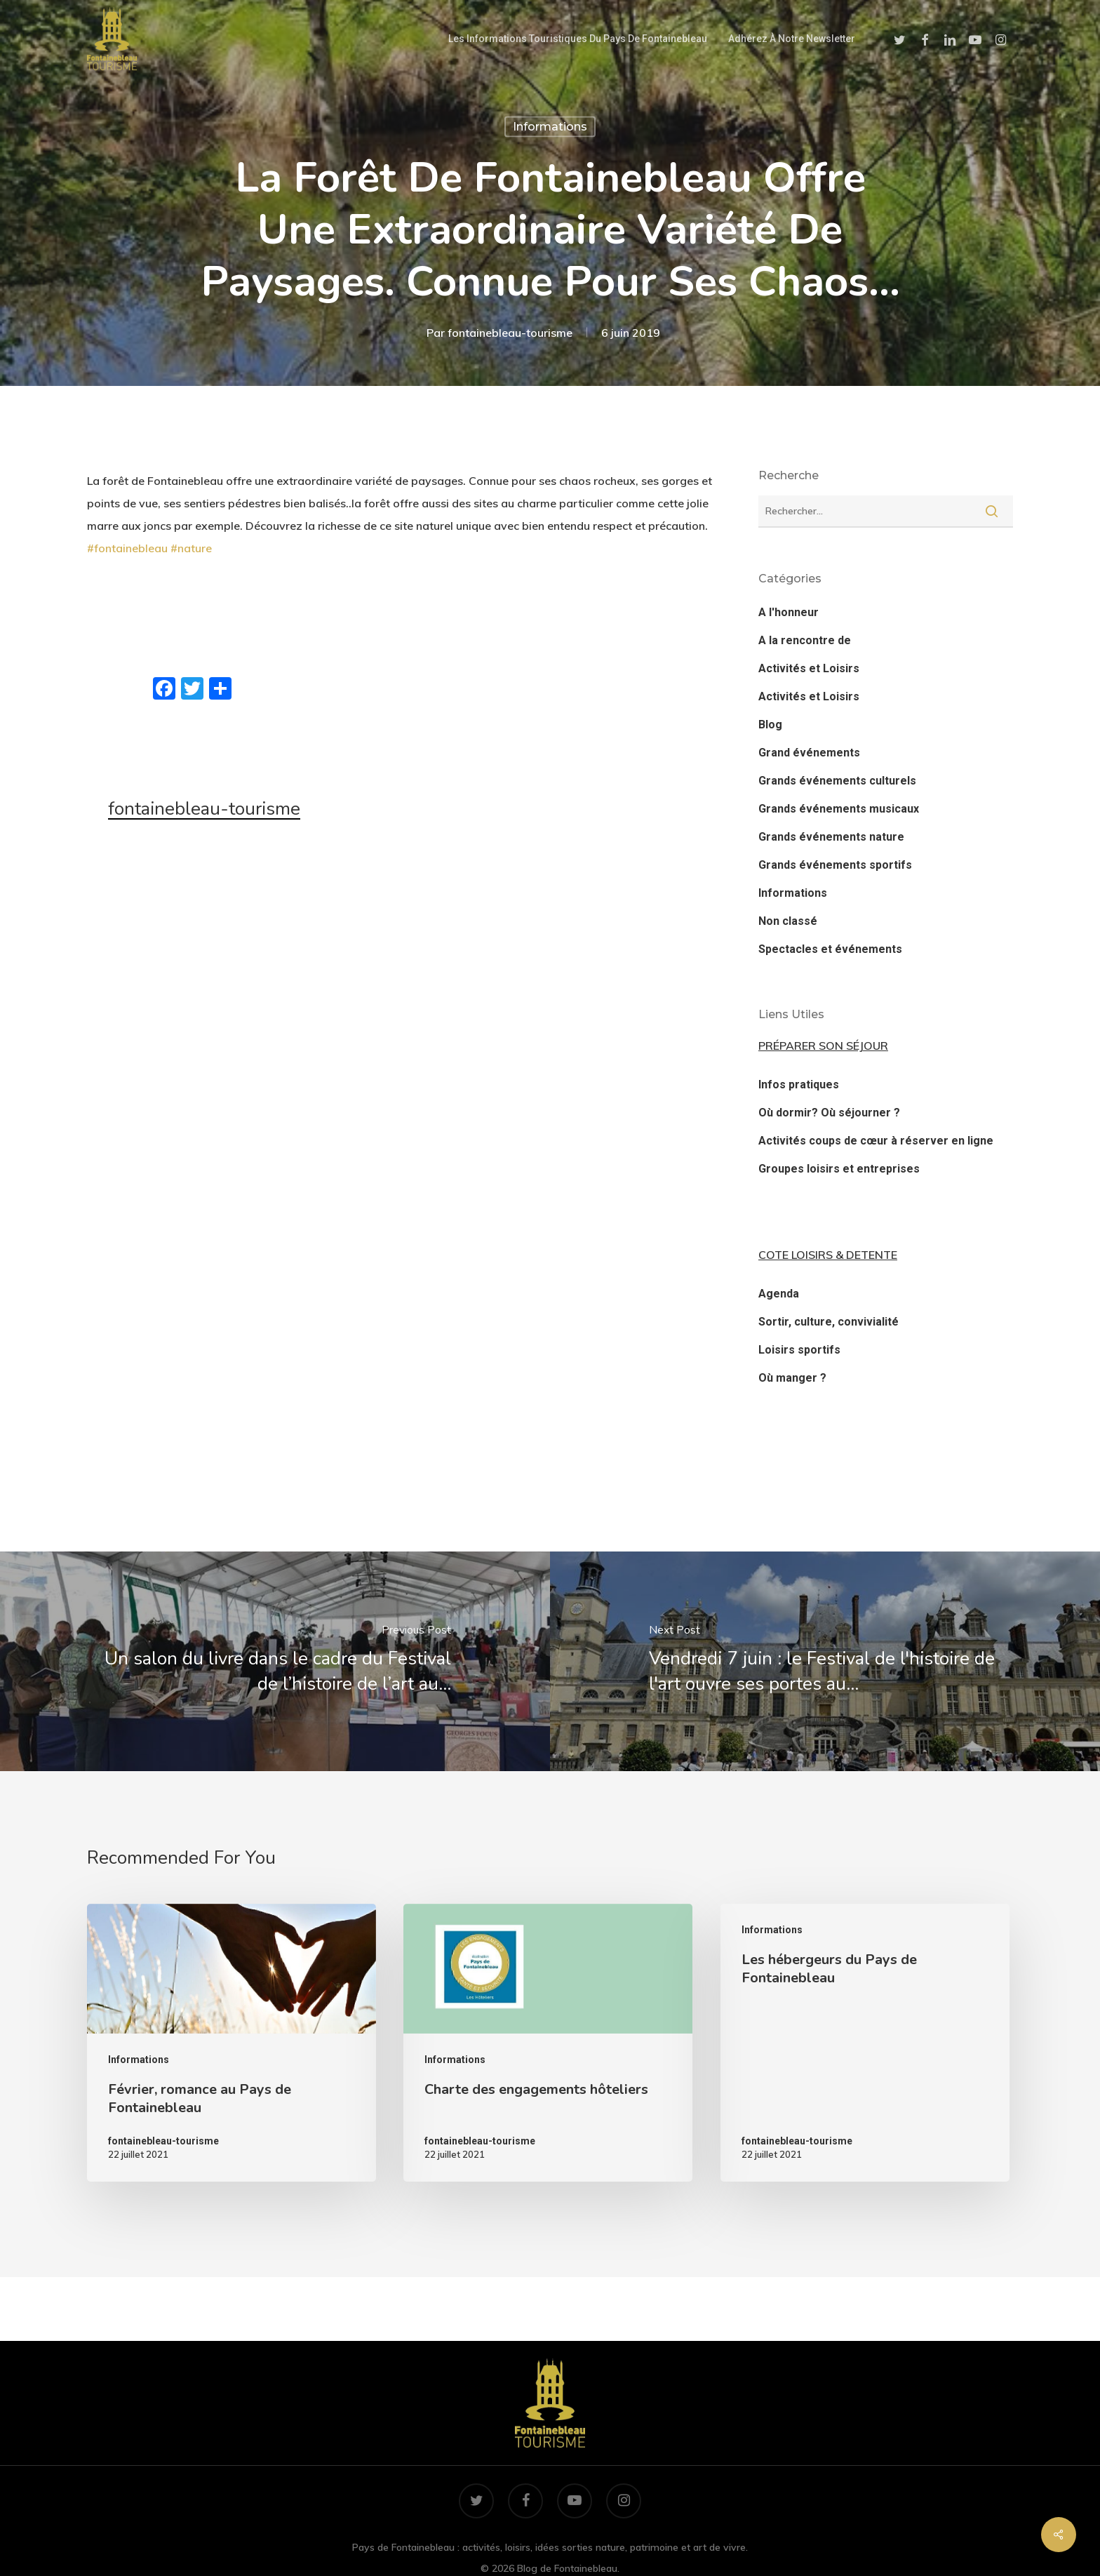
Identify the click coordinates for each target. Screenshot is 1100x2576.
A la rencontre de (804, 640)
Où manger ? (792, 1377)
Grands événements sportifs (835, 865)
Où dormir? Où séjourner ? (829, 1112)
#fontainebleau (127, 548)
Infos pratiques (798, 1084)
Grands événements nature (831, 836)
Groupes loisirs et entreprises (839, 1168)
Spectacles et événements (830, 949)
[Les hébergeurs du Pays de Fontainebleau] (865, 2043)
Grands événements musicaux (838, 808)
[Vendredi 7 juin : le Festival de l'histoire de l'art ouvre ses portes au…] (825, 1661)
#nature (191, 548)
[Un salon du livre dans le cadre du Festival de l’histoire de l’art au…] (275, 1661)
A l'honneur (788, 612)
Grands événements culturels (837, 780)
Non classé (787, 921)
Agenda (778, 1293)
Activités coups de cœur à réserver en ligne (875, 1140)
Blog (770, 724)
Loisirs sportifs (799, 1349)
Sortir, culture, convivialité (828, 1321)
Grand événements (809, 752)
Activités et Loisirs (808, 668)
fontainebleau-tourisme (510, 333)
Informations (550, 126)
